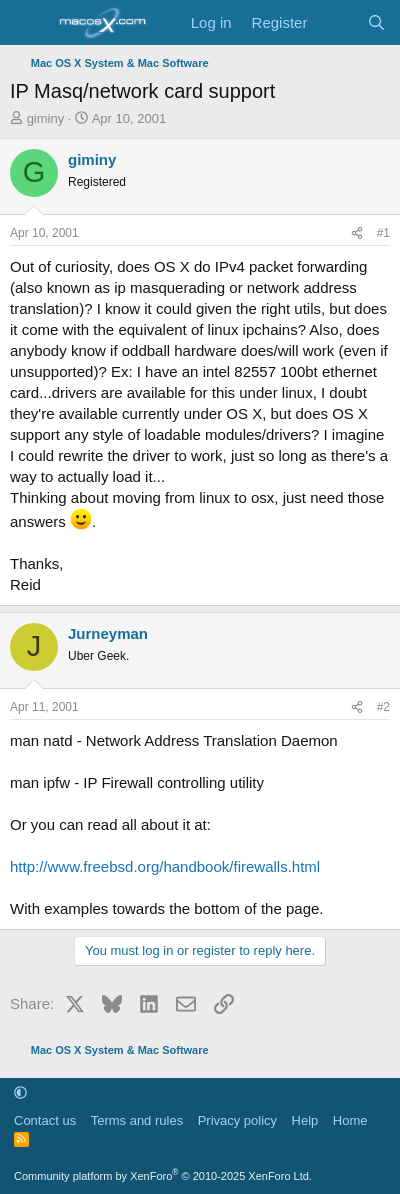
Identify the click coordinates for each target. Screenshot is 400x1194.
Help (305, 1120)
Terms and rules (137, 1120)
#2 (383, 707)
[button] (20, 1092)
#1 (383, 233)
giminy (46, 118)
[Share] (357, 233)
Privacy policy (237, 1120)
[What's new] (336, 22)
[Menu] (27, 23)
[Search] (376, 22)
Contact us (45, 1120)
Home (350, 1120)
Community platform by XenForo (163, 1176)
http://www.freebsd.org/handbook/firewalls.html (165, 866)
